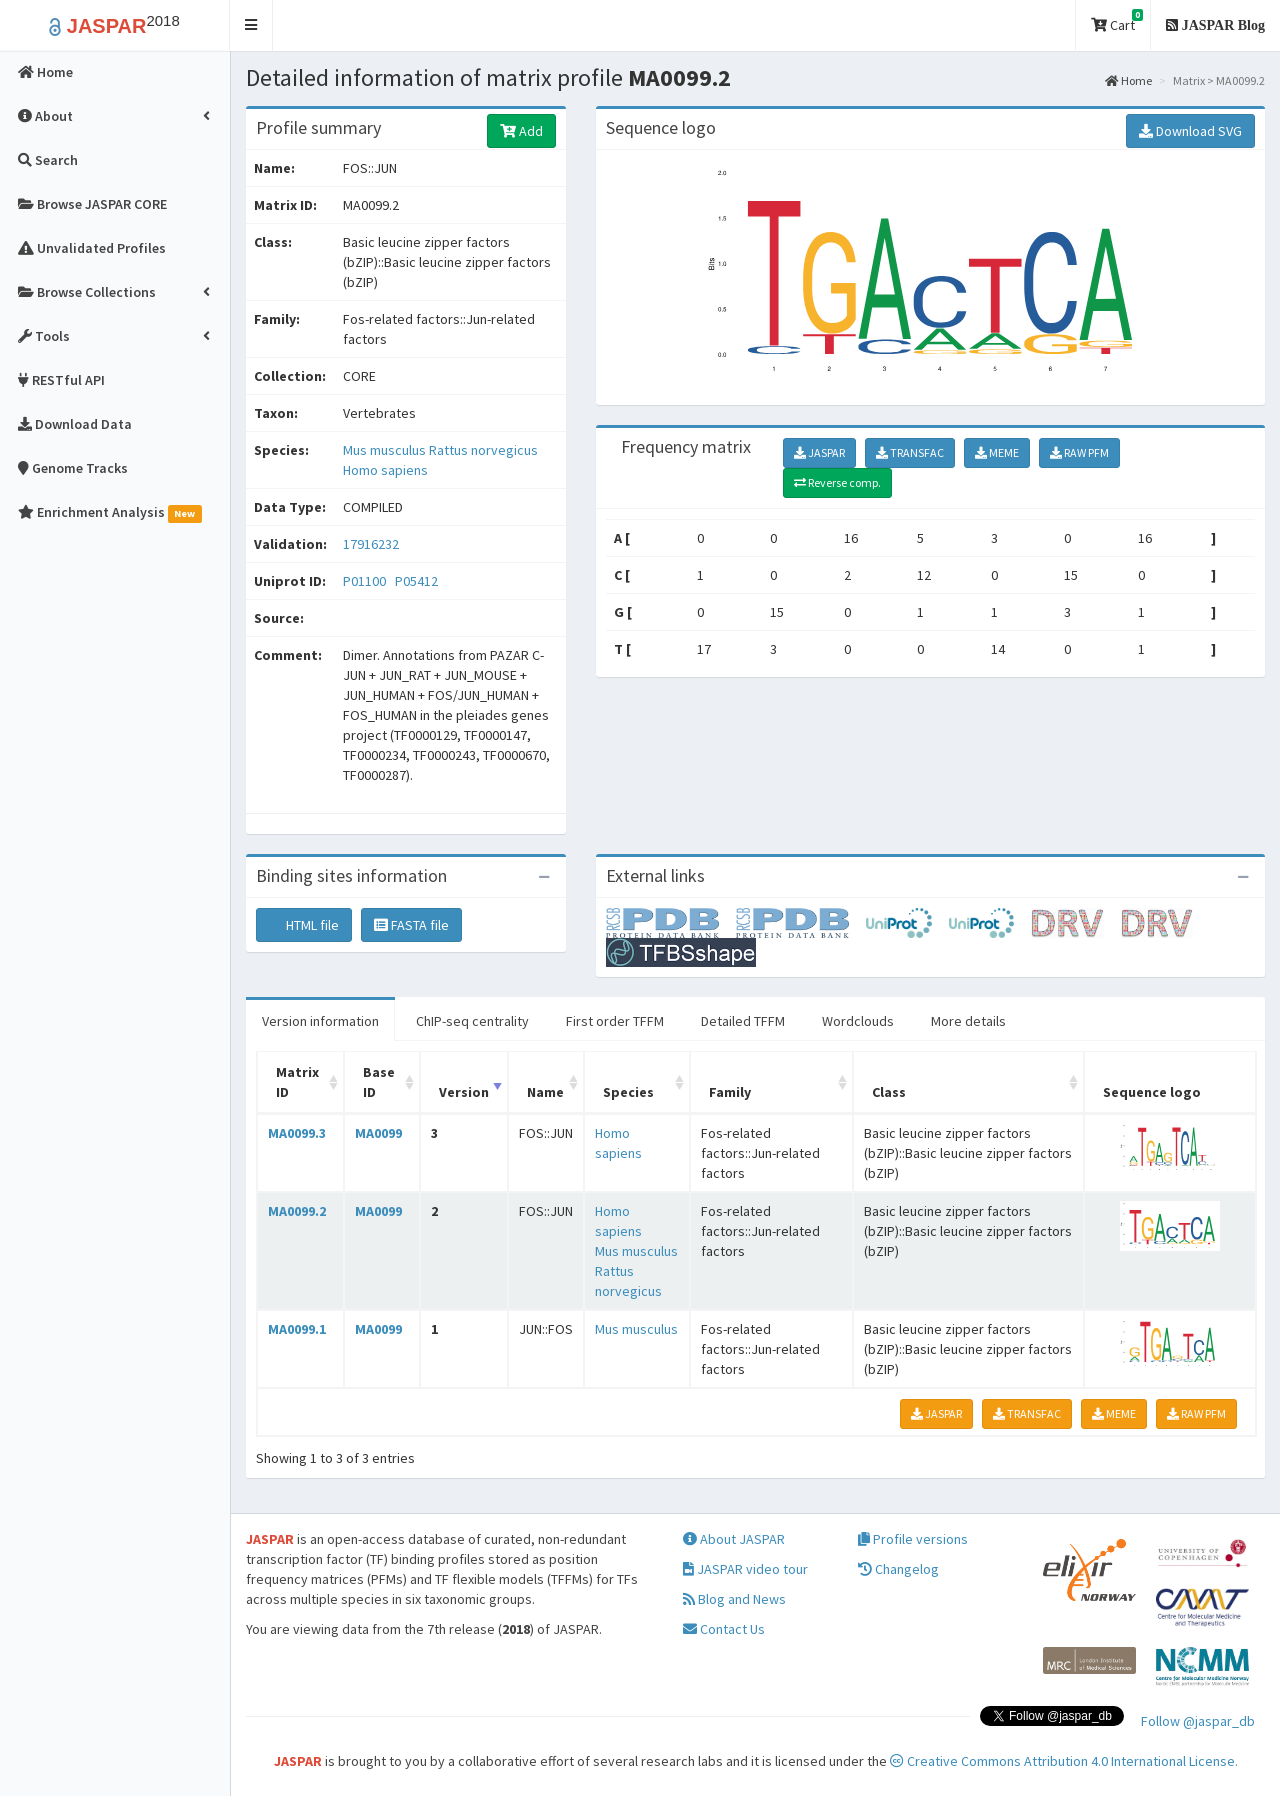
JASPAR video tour (745, 1569)
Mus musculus (386, 450)
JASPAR (819, 452)
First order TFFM (615, 1021)
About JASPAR (734, 1539)
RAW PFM (1079, 452)
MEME (997, 452)
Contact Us (724, 1629)
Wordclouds (858, 1021)
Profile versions (913, 1539)
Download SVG (1190, 131)
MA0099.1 (297, 1329)
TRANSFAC (910, 452)
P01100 (366, 581)
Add (521, 131)
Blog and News (734, 1599)
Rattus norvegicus (483, 450)
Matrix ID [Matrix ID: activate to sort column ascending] (297, 1082)
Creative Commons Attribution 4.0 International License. (1064, 1761)
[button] (251, 25)
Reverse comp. (837, 482)
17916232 (371, 544)
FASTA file (411, 925)
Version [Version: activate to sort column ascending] (464, 1092)
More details (968, 1021)
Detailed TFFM (743, 1021)
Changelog (898, 1569)
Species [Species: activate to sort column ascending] (628, 1092)
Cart (1117, 21)
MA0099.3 (297, 1133)
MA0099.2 (297, 1211)
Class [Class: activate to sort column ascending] (889, 1092)
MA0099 (378, 1133)
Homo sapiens (385, 470)
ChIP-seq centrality (472, 1021)
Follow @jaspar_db (1198, 1721)
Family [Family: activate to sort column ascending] (730, 1092)
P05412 (418, 581)
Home (1128, 80)
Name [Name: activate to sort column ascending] (545, 1092)
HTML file (304, 925)
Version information (320, 1021)
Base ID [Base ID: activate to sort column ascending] (379, 1082)
